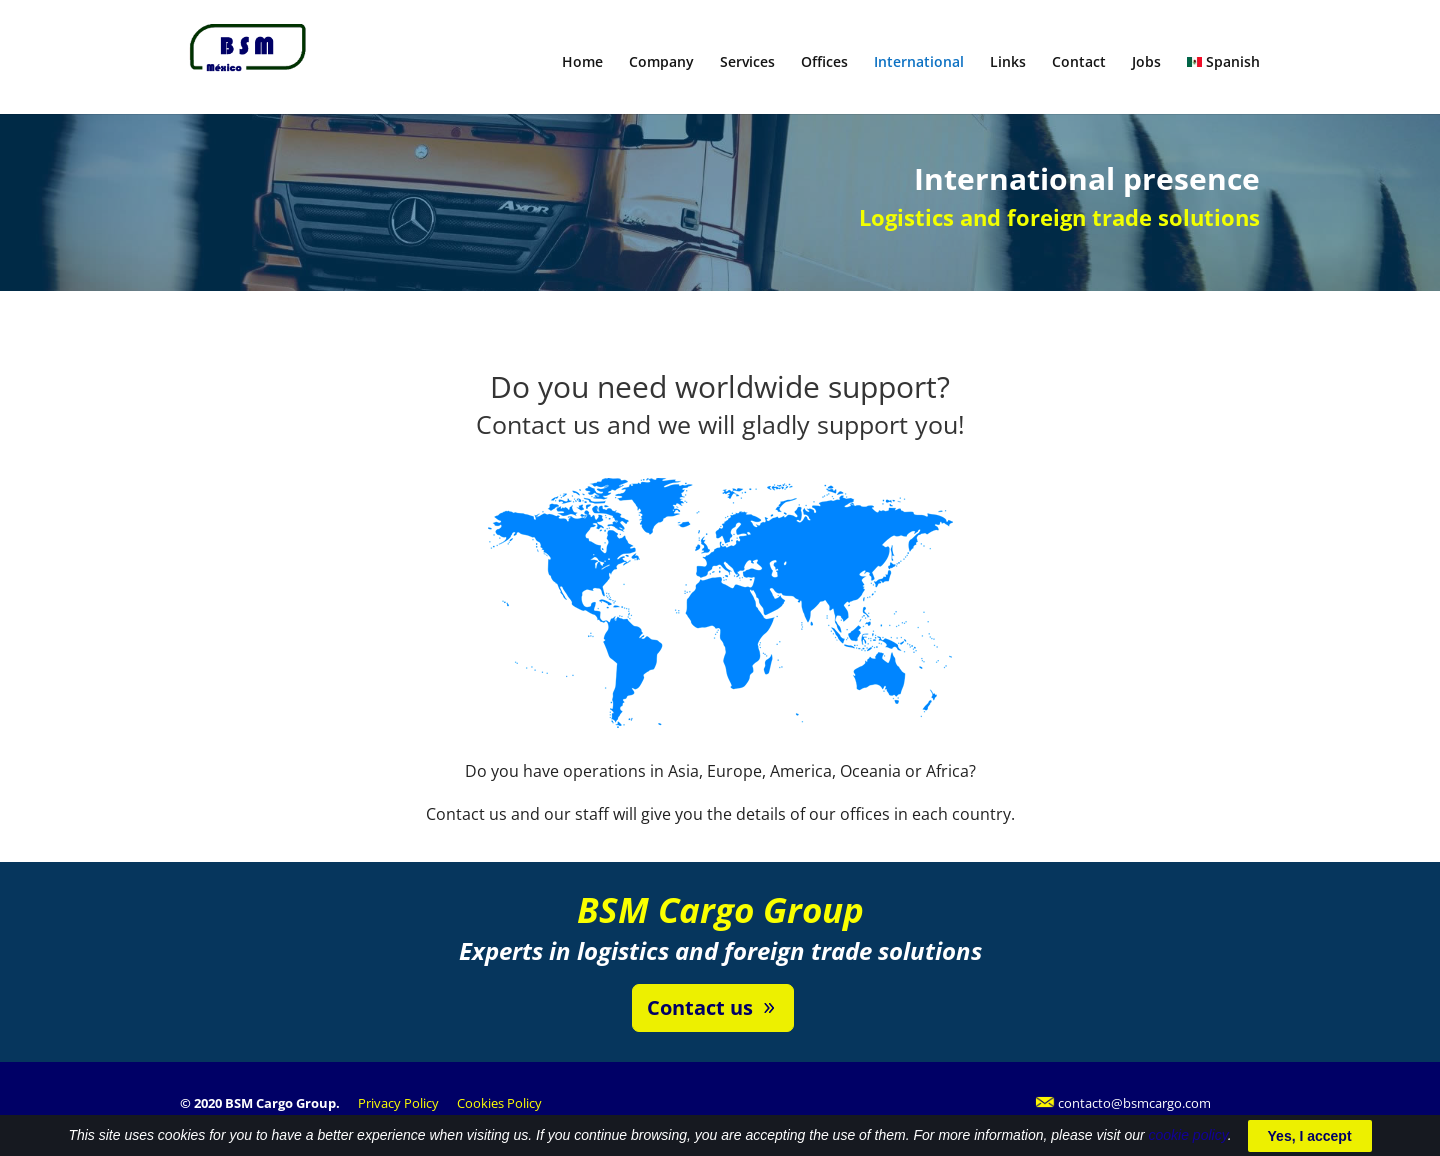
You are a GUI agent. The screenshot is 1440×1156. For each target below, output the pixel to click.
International (919, 63)
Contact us (700, 1007)
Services (747, 63)
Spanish (1223, 63)
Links (1008, 63)
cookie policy (1188, 1145)
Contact (1079, 63)
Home (582, 63)
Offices (824, 63)
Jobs (1146, 63)
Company (661, 63)
